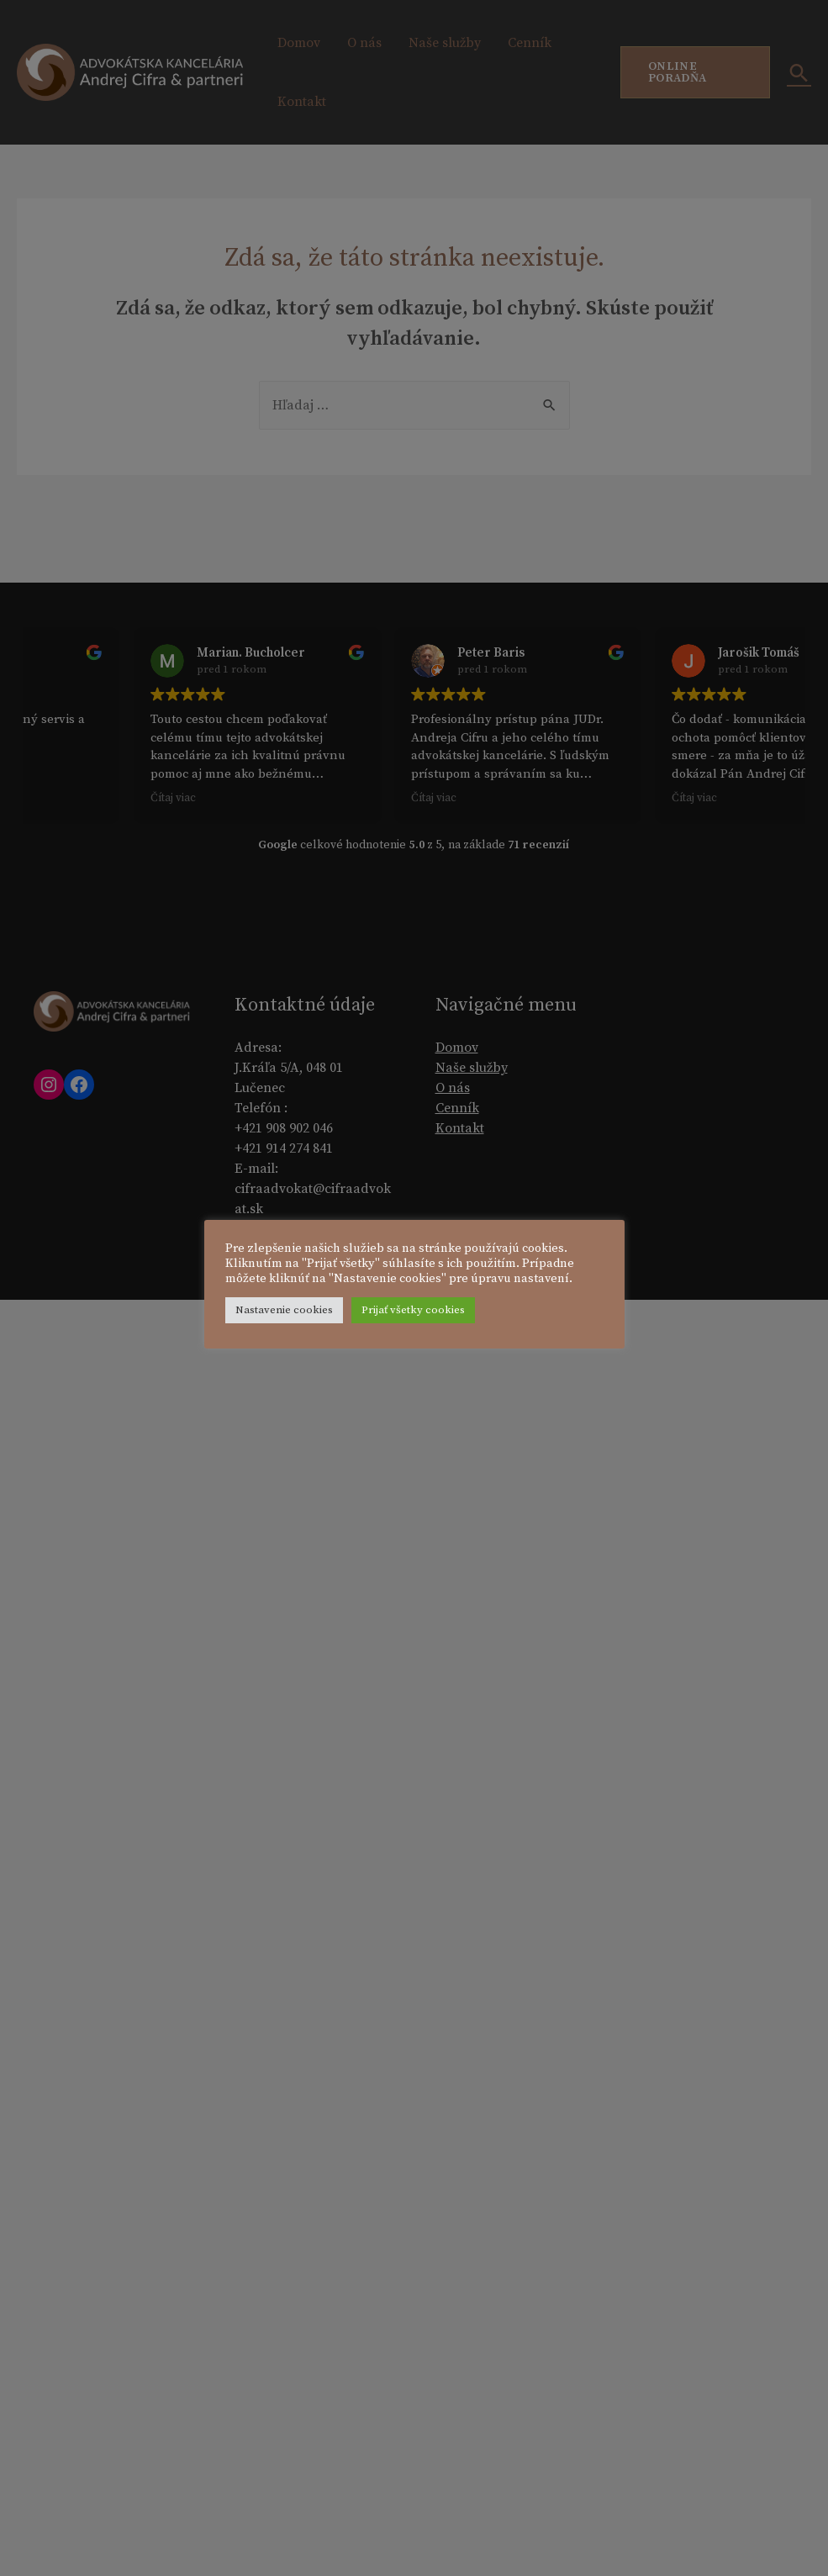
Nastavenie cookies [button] (284, 1310)
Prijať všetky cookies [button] (413, 1310)
